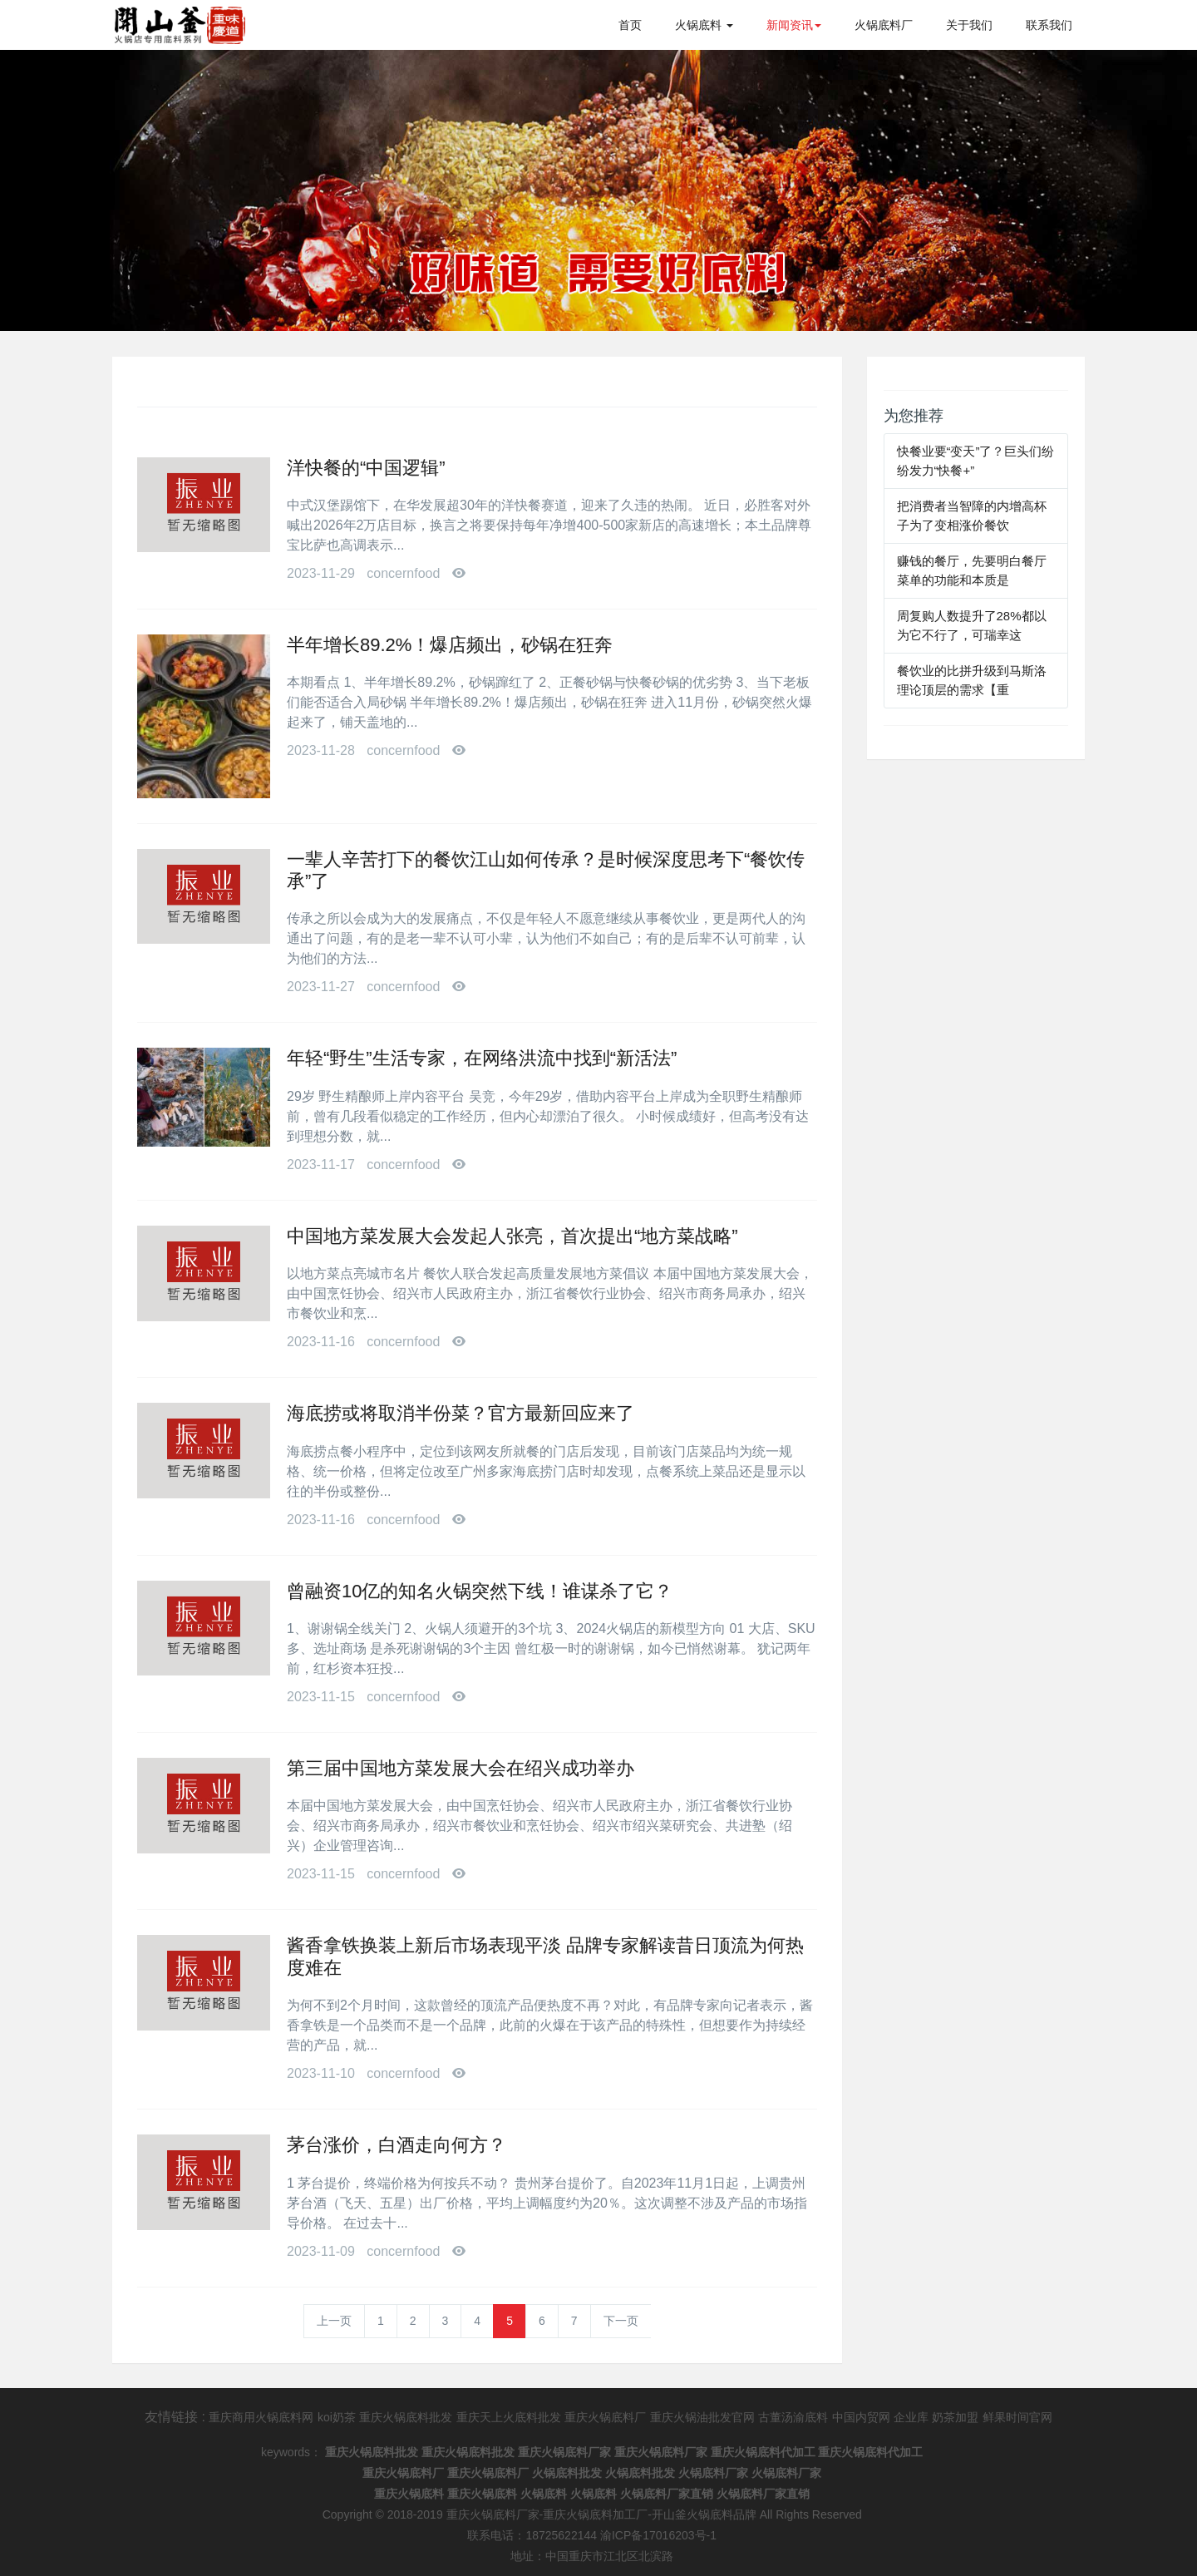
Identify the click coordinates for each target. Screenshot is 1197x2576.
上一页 (334, 2320)
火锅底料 (704, 25)
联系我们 (1049, 25)
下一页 (620, 2320)
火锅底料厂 (884, 25)
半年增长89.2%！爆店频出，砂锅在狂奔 (450, 644)
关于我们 (969, 25)
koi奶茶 (337, 2417)
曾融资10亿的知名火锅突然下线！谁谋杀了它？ (479, 1591)
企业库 (911, 2417)
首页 (630, 25)
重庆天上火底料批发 (508, 2417)
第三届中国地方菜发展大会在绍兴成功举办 (460, 1768)
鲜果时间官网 (1017, 2417)
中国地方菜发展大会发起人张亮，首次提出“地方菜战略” (512, 1236)
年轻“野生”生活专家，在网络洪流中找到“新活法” (482, 1058)
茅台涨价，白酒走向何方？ (396, 2144)
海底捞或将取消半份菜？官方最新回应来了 (460, 1413)
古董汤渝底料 (793, 2417)
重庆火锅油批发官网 (702, 2417)
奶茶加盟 (955, 2417)
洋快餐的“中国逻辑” (366, 467)
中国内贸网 (861, 2417)
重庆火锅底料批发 (405, 2417)
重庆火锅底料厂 (605, 2417)
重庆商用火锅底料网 (261, 2417)
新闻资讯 (793, 25)
